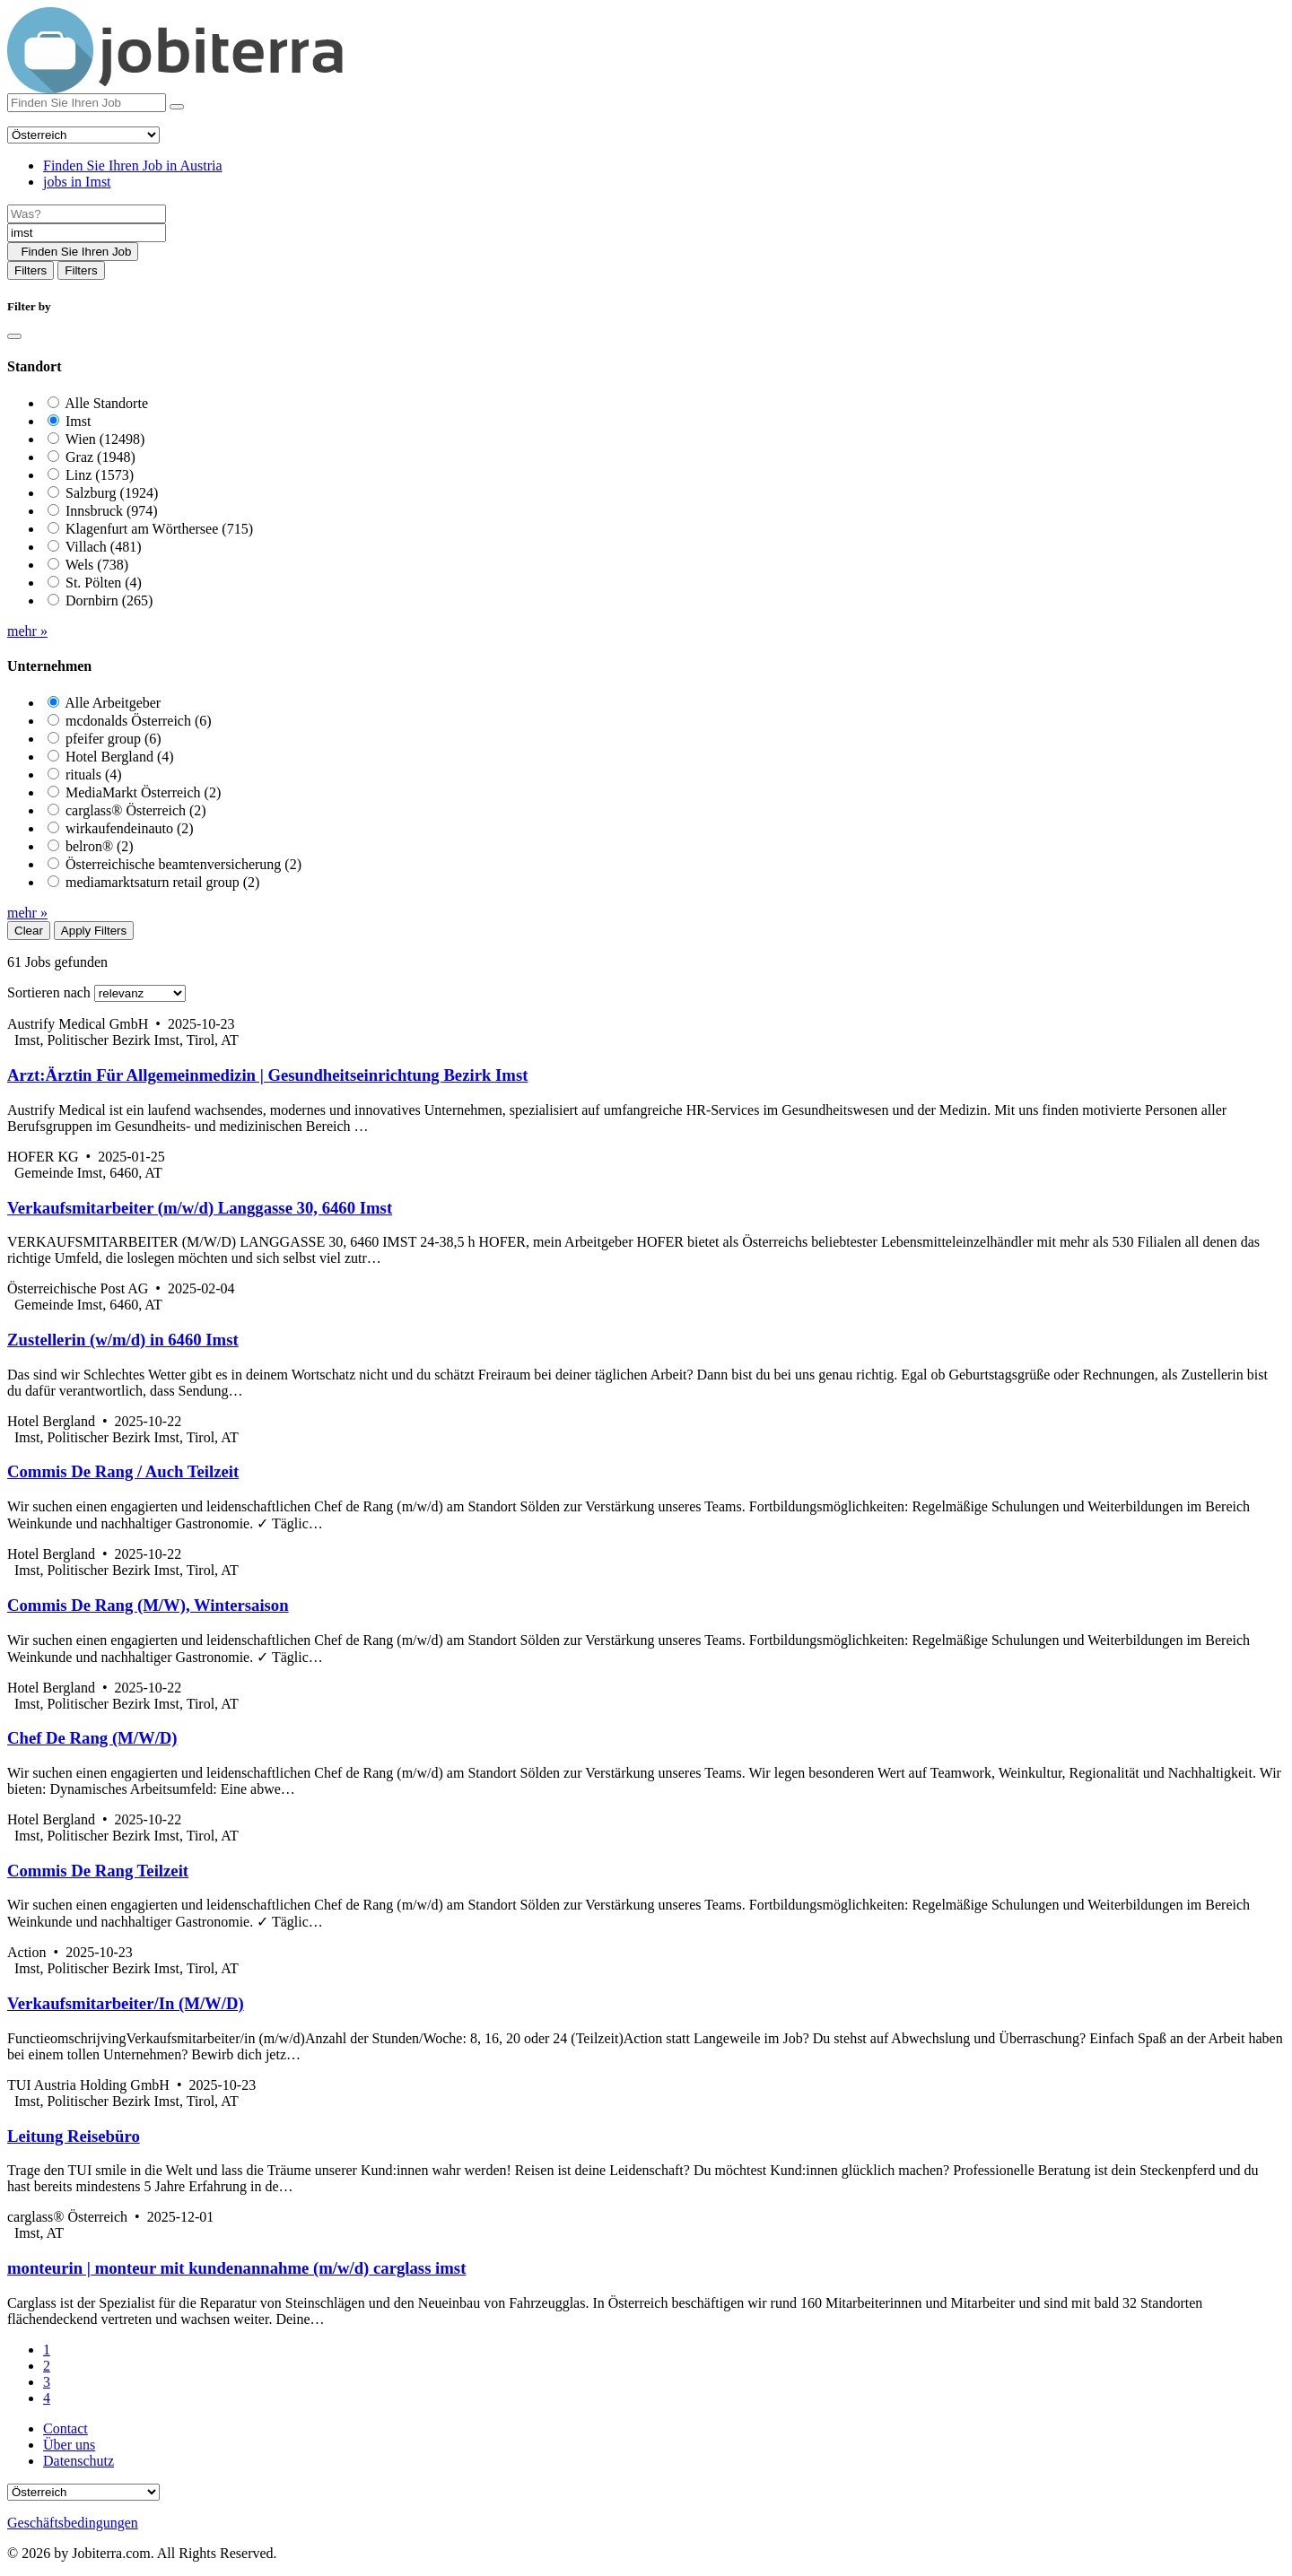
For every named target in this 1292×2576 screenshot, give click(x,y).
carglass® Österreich (135, 810)
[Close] (14, 336)
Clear (28, 930)
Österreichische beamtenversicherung (183, 864)
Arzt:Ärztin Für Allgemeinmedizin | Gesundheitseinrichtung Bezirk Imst (267, 1075)
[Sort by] (140, 993)
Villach (103, 546)
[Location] (86, 232)
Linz (99, 475)
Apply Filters (94, 930)
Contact (65, 2428)
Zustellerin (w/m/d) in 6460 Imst (123, 1339)
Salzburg (111, 492)
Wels (96, 564)
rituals (93, 774)
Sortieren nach (49, 992)
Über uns (69, 2444)
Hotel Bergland (119, 756)
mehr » (27, 631)
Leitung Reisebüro (73, 2136)
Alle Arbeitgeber (113, 702)
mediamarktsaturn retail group (162, 882)
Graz (100, 457)
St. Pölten (103, 582)
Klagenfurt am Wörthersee (159, 528)
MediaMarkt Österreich (143, 792)
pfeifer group (113, 738)
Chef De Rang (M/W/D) (92, 1737)
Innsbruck (111, 510)
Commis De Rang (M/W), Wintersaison (148, 1605)
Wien (105, 439)
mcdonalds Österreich (138, 720)
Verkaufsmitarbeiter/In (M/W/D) (125, 2003)
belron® (99, 846)
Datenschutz (78, 2460)
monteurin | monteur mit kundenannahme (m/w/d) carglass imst (236, 2267)
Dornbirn (109, 600)
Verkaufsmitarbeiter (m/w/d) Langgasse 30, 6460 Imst (199, 1207)
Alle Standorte (106, 403)
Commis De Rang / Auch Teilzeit (123, 1471)
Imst (78, 421)
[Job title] (86, 214)
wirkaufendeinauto (129, 828)
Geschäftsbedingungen (72, 2522)
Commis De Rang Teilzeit (97, 1870)
